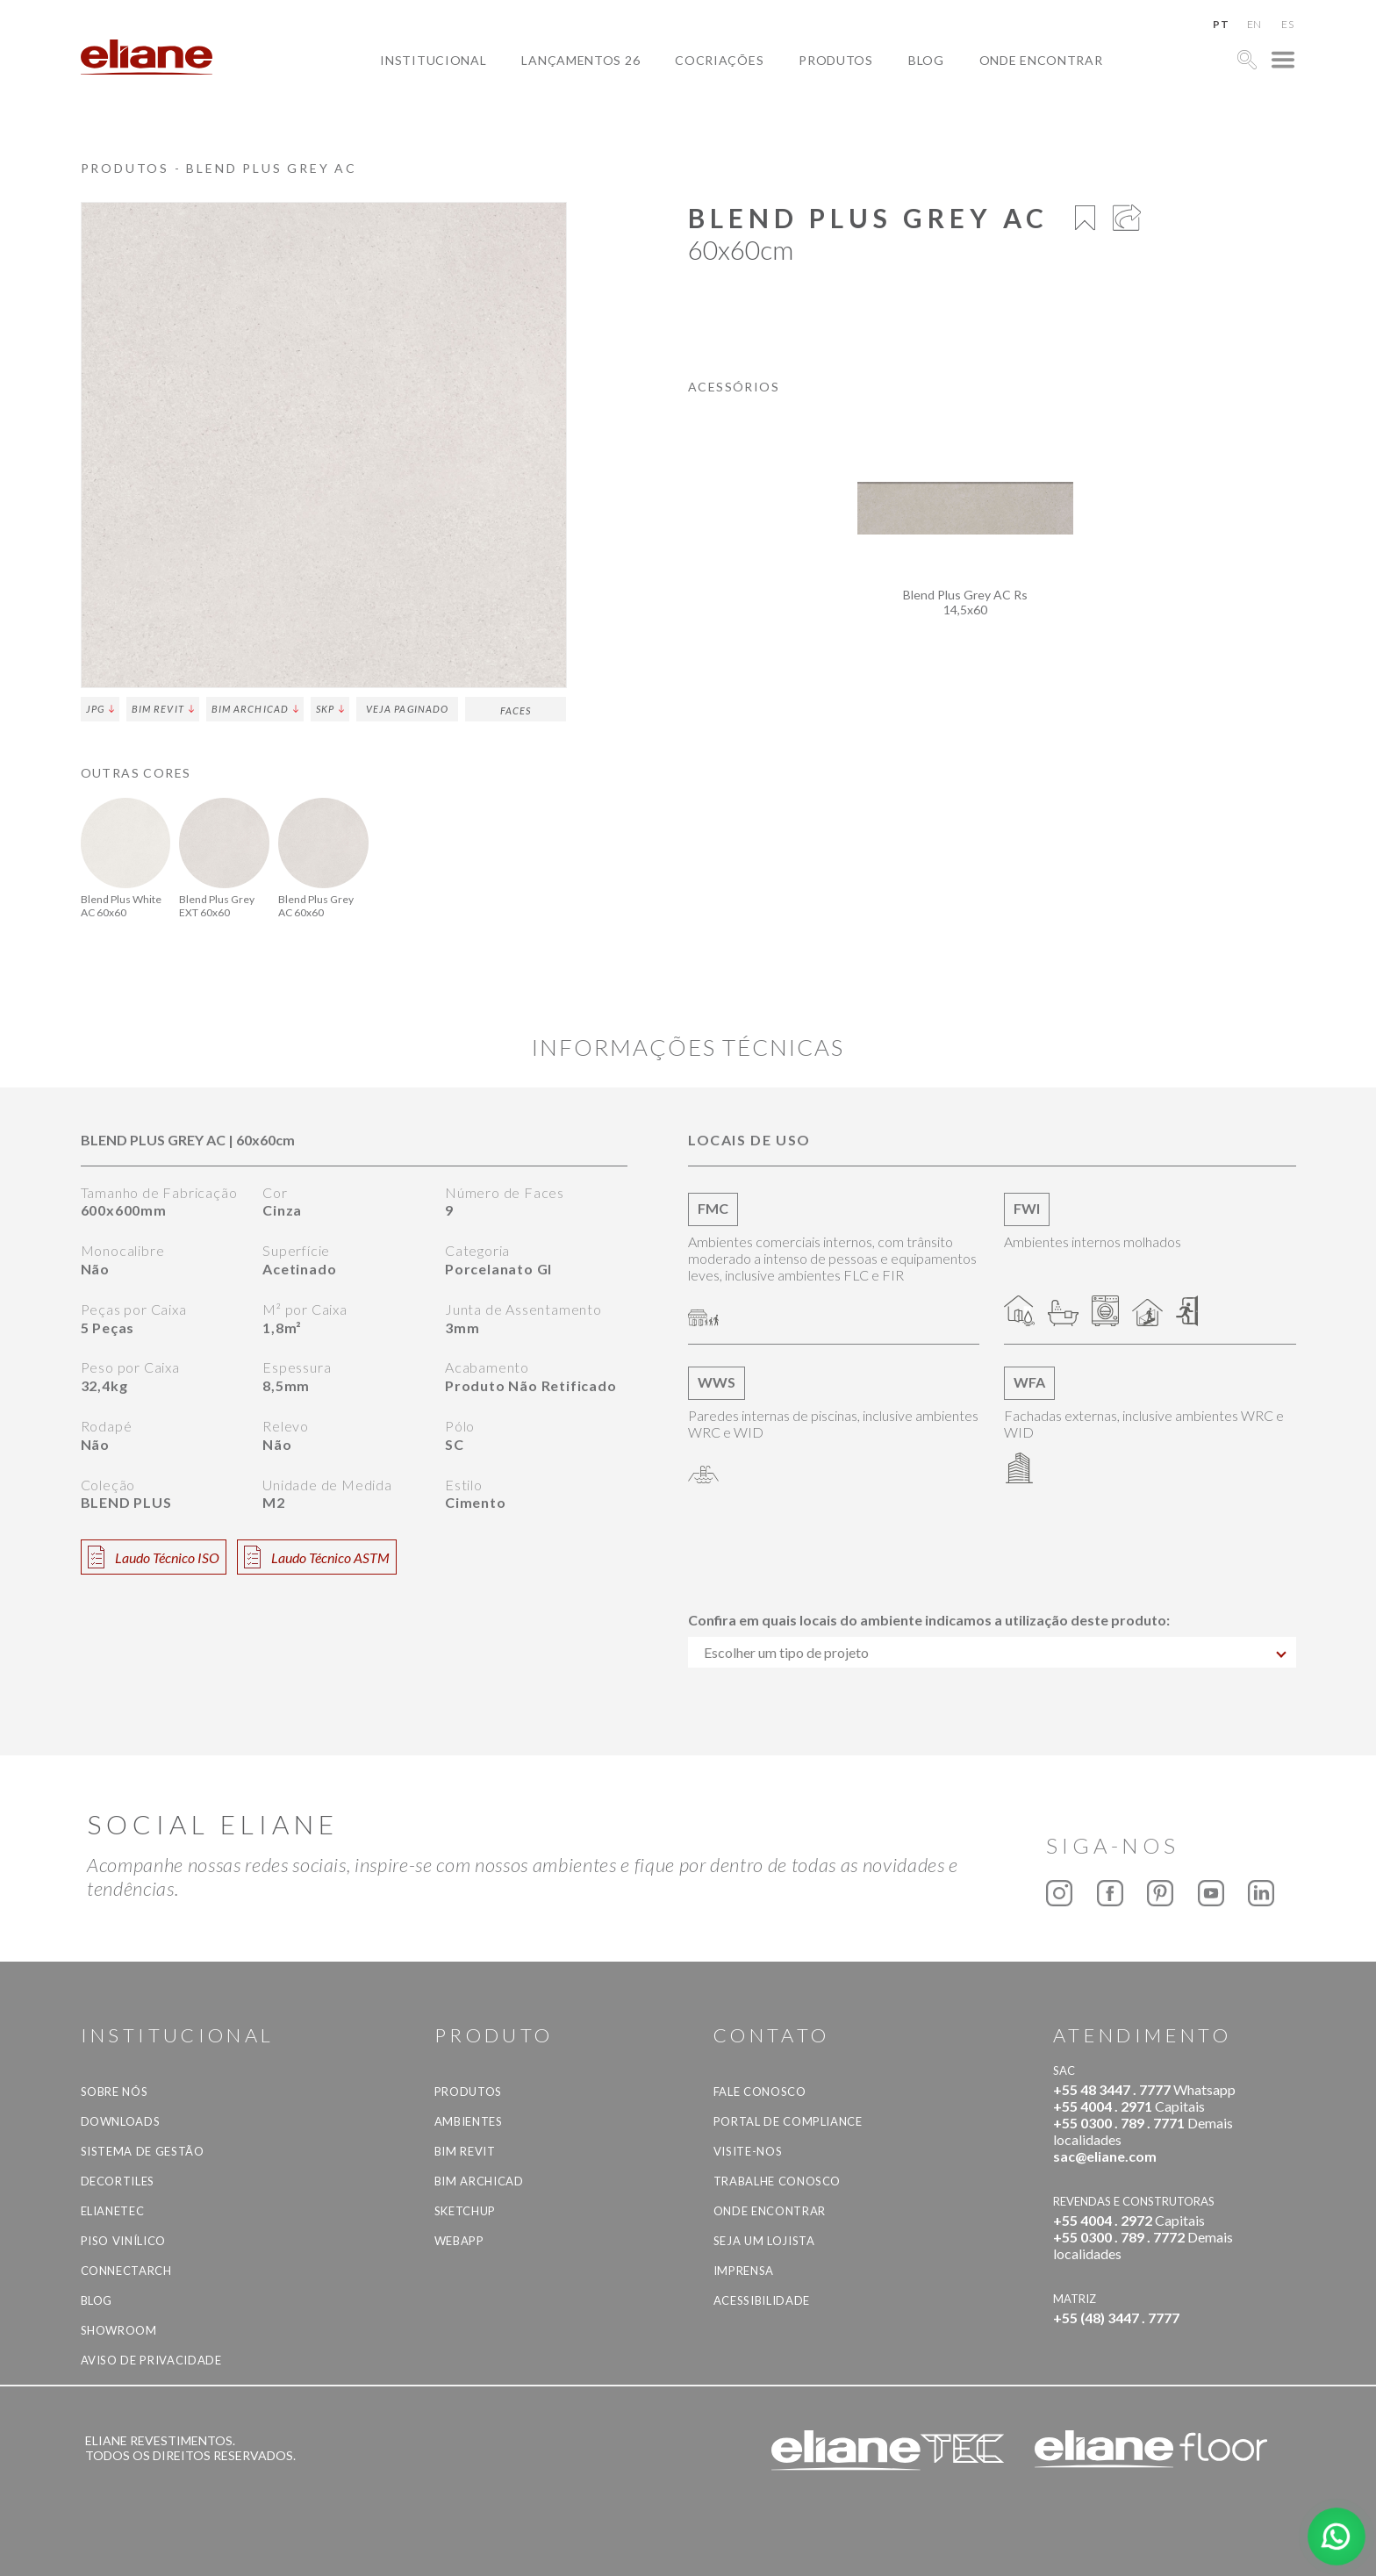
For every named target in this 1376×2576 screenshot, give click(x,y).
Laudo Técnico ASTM (317, 1557)
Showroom (119, 2330)
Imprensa (743, 2271)
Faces (516, 710)
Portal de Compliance (788, 2121)
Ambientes (468, 2121)
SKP (330, 708)
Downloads (121, 2121)
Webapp (459, 2241)
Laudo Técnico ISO (153, 1557)
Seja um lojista (764, 2241)
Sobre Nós (114, 2091)
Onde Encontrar (1041, 60)
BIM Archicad (254, 708)
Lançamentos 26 (580, 60)
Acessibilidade (761, 2300)
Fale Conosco (759, 2091)
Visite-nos (748, 2151)
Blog (926, 60)
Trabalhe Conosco (777, 2181)
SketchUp (465, 2211)
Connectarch (126, 2271)
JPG (100, 708)
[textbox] (992, 1652)
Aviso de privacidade (151, 2360)
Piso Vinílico (123, 2241)
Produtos (836, 60)
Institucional (433, 60)
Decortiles (118, 2181)
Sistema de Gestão (142, 2151)
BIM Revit (163, 708)
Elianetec (113, 2211)
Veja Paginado (407, 708)
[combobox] (992, 1652)
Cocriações (719, 60)
